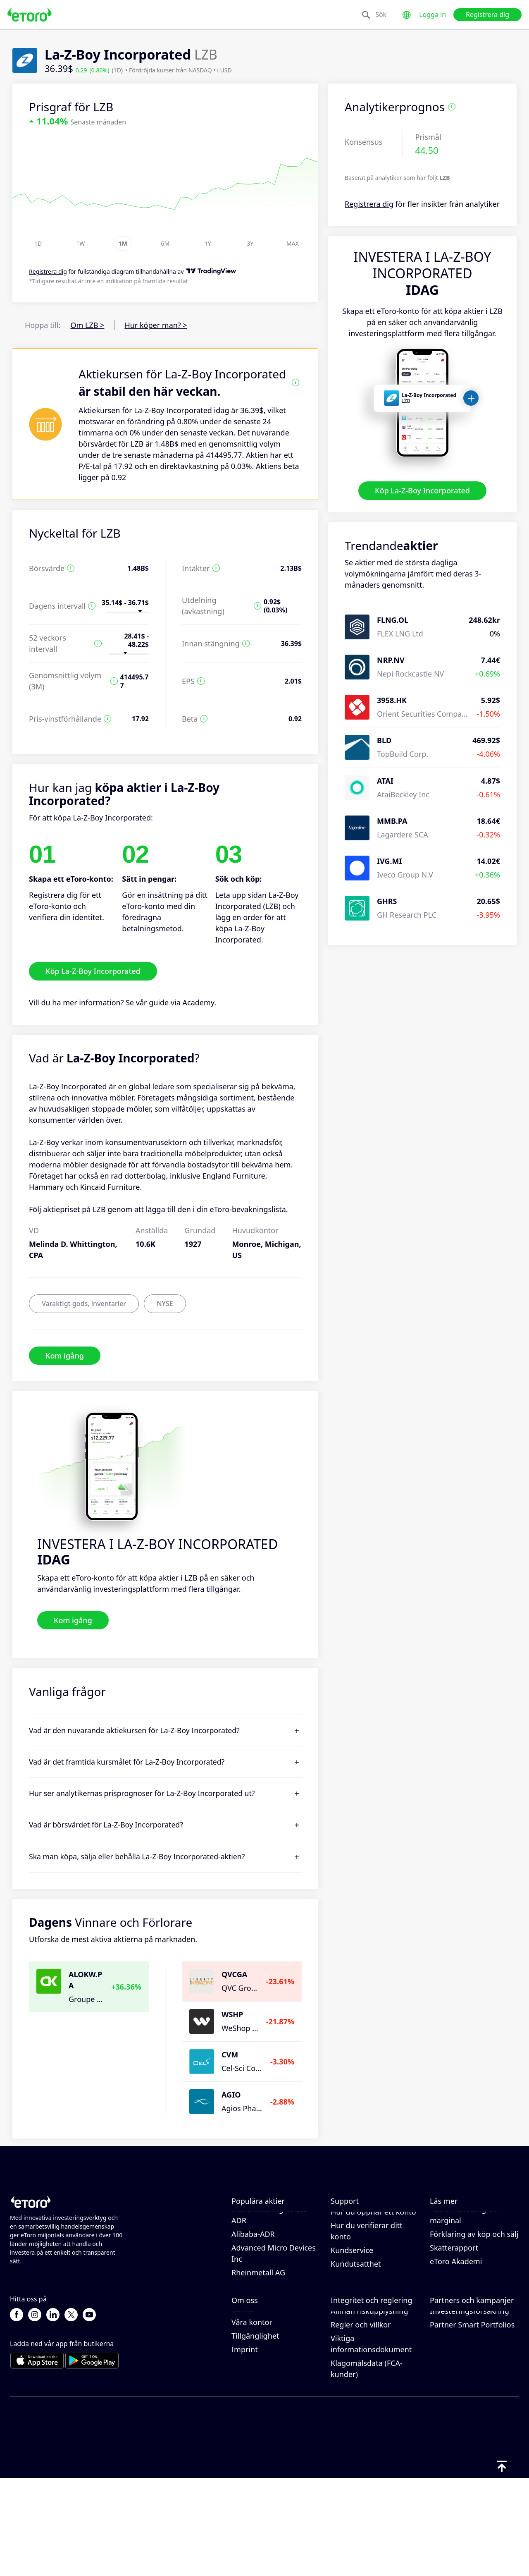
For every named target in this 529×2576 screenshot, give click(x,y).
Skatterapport (454, 2296)
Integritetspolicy (359, 2381)
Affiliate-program (459, 2381)
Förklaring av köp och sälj (474, 2283)
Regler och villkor (361, 2422)
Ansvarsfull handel (462, 2244)
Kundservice (352, 2299)
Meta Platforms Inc (264, 2219)
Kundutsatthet (356, 2313)
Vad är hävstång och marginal (465, 2263)
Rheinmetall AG (258, 2321)
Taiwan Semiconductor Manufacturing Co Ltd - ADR (271, 2258)
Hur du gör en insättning (374, 2233)
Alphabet (247, 2233)
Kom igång (64, 1355)
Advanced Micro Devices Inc (273, 2302)
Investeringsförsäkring (469, 2408)
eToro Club (448, 2395)
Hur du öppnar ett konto (373, 2260)
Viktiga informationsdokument (371, 2441)
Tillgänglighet (255, 2433)
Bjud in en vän (454, 2368)
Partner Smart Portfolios (472, 2422)
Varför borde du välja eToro (268, 2373)
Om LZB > (87, 325)
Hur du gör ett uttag (366, 2247)
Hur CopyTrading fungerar (459, 2225)
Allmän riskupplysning (369, 2408)
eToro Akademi (456, 2310)
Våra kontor (251, 2420)
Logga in (432, 14)
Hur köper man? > (155, 325)
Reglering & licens (362, 2395)
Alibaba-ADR (253, 2283)
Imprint (244, 2447)
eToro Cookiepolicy (363, 2368)
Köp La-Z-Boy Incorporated (422, 490)
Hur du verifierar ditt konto (367, 2279)
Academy (198, 1002)
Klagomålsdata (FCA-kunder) (367, 2466)
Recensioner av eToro (268, 2392)
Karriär (243, 2406)
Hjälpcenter (351, 2219)
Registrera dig (487, 14)
